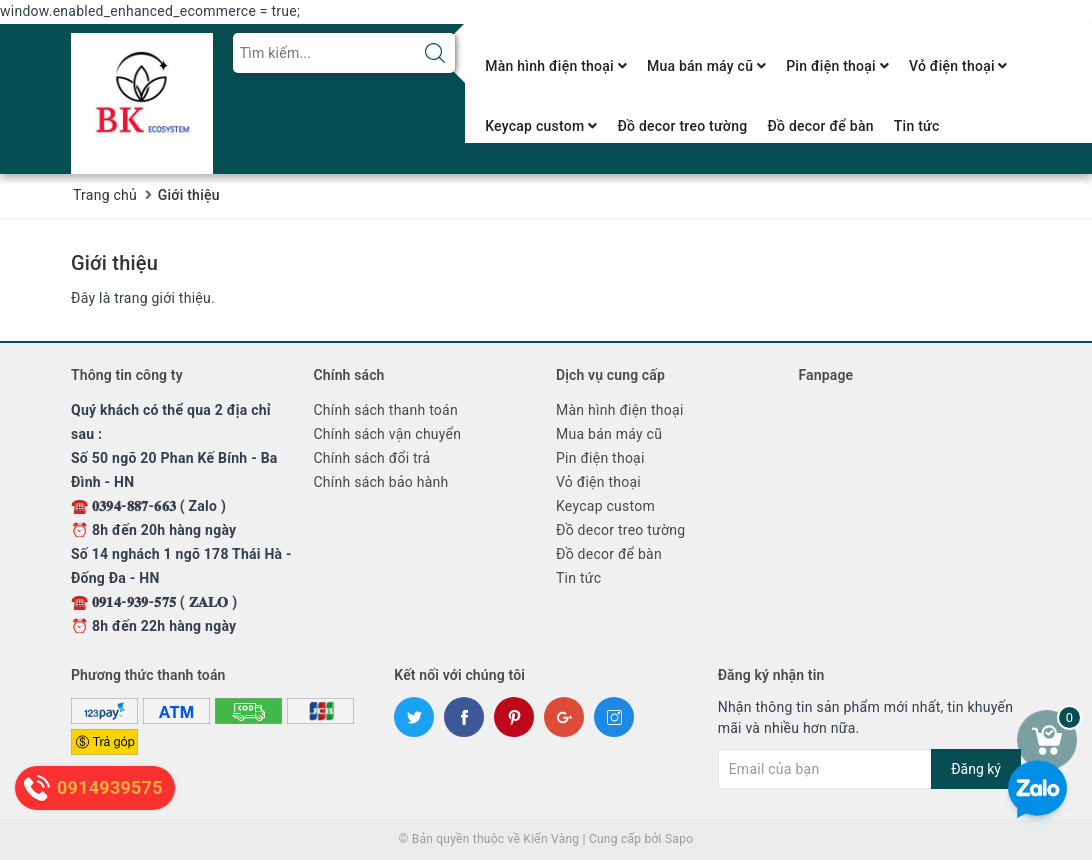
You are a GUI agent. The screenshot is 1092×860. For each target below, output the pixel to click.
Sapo (679, 839)
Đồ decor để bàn (820, 126)
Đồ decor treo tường (682, 126)
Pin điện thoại (837, 66)
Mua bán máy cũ (706, 66)
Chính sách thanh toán (386, 410)
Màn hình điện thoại (556, 66)
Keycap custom (541, 126)
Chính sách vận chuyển (388, 434)
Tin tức (917, 126)
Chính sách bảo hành (381, 482)
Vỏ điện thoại (958, 66)
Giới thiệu (114, 263)
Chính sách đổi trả (372, 458)
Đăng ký (976, 769)
